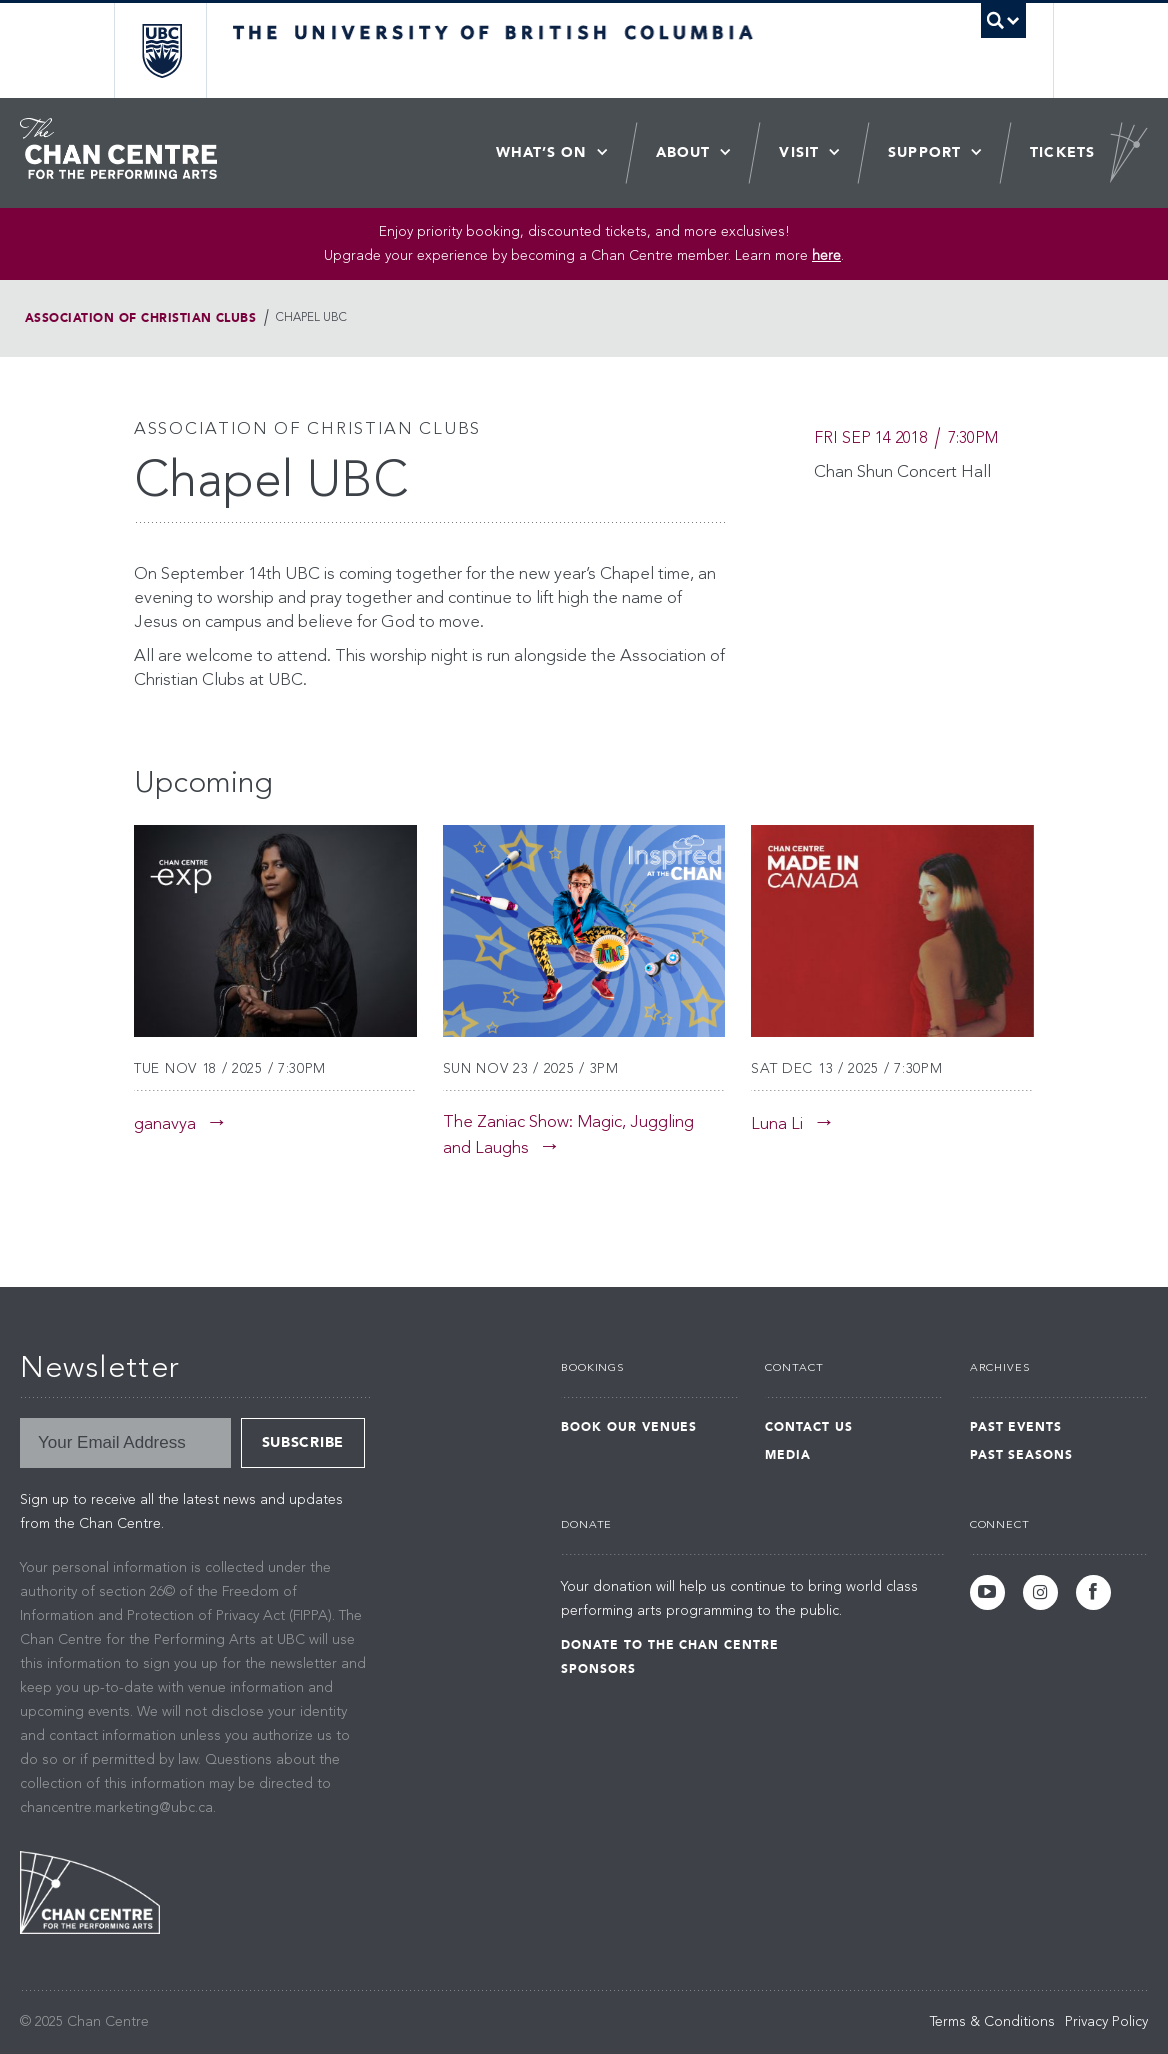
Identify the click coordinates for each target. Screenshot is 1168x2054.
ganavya (165, 1124)
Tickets (1062, 152)
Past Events (1016, 1427)
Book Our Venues (629, 1427)
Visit (799, 152)
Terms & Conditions (992, 2022)
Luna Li (777, 1124)
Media (788, 1455)
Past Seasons (1022, 1455)
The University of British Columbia (176, 50)
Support (924, 152)
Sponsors (598, 1669)
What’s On (541, 152)
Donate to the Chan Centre (670, 1645)
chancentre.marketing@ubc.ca (116, 1808)
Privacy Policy (1106, 2022)
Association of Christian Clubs (140, 318)
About (683, 152)
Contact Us (809, 1427)
